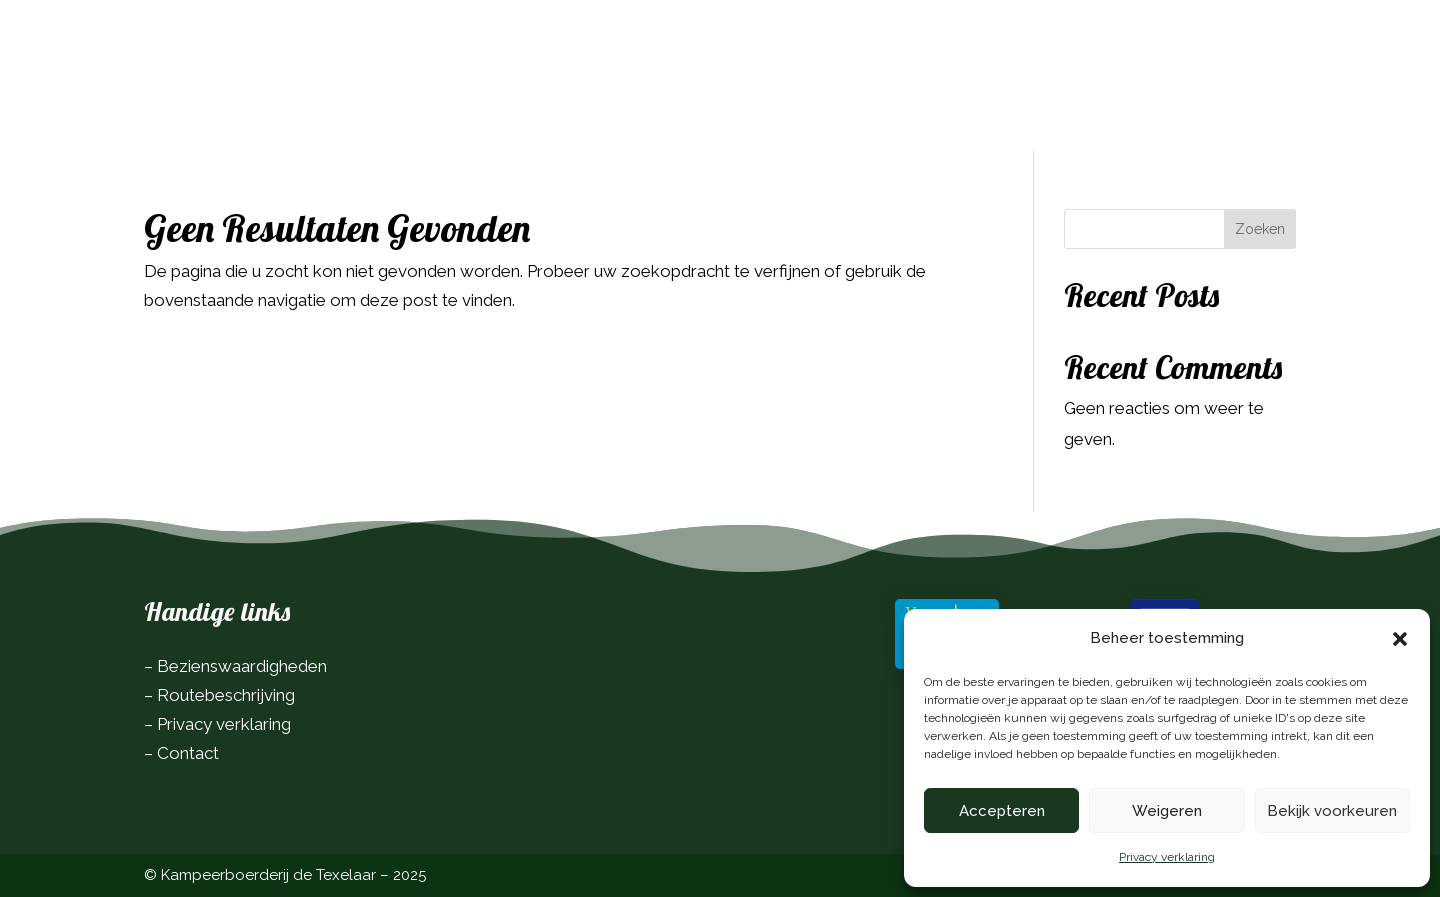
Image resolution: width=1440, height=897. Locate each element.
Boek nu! (1240, 47)
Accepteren (1002, 811)
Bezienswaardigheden (242, 666)
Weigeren (1167, 811)
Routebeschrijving (226, 695)
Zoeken (1260, 229)
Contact (188, 753)
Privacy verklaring (1167, 857)
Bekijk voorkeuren (1332, 811)
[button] (1400, 639)
